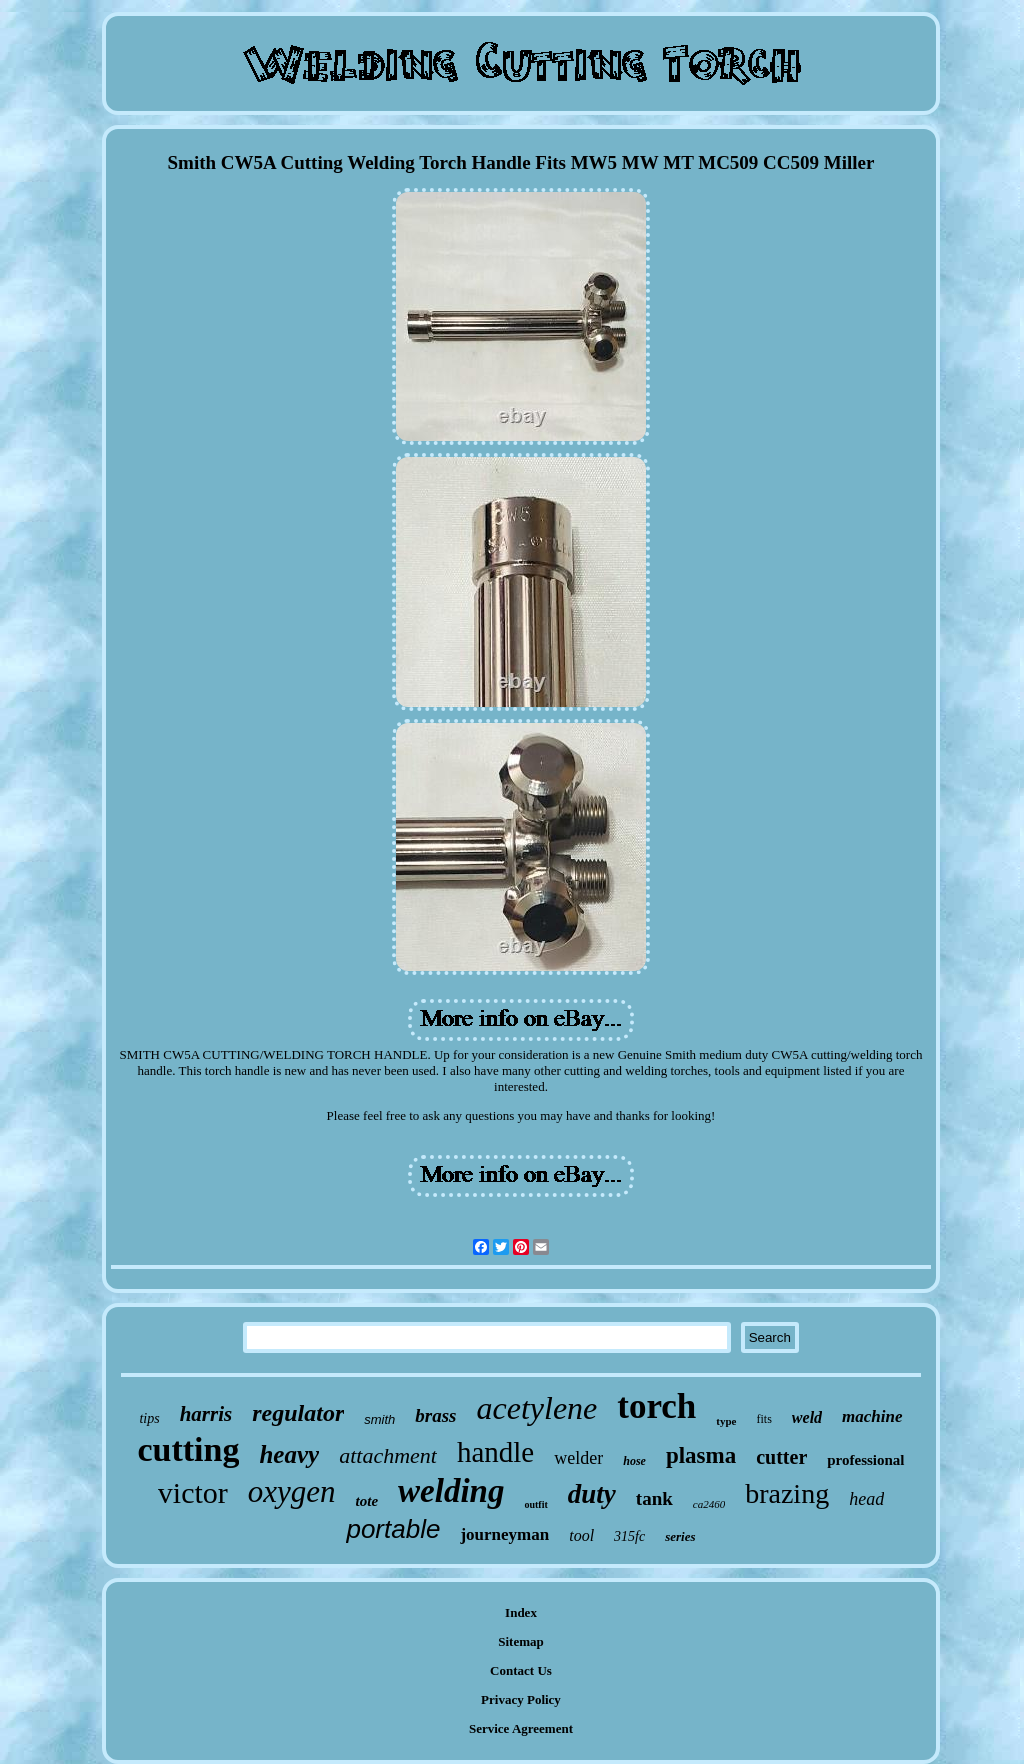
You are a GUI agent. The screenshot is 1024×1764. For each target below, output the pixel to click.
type (726, 1421)
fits (764, 1419)
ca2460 (709, 1504)
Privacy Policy (521, 1699)
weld (807, 1417)
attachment (388, 1455)
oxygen (292, 1491)
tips (149, 1418)
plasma (701, 1455)
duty (592, 1494)
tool (581, 1535)
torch (656, 1406)
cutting (188, 1449)
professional (865, 1460)
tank (654, 1498)
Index (521, 1612)
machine (872, 1416)
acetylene (536, 1408)
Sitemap (521, 1641)
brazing (787, 1493)
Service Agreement (521, 1728)
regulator (298, 1413)
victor (193, 1492)
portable (393, 1529)
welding (451, 1491)
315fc (629, 1536)
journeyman (504, 1534)
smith (379, 1419)
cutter (781, 1457)
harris (206, 1414)
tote (367, 1501)
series (680, 1536)
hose (634, 1461)
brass (435, 1415)
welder (578, 1458)
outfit (535, 1504)
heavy (289, 1454)
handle (495, 1452)
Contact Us (521, 1670)
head (866, 1499)
